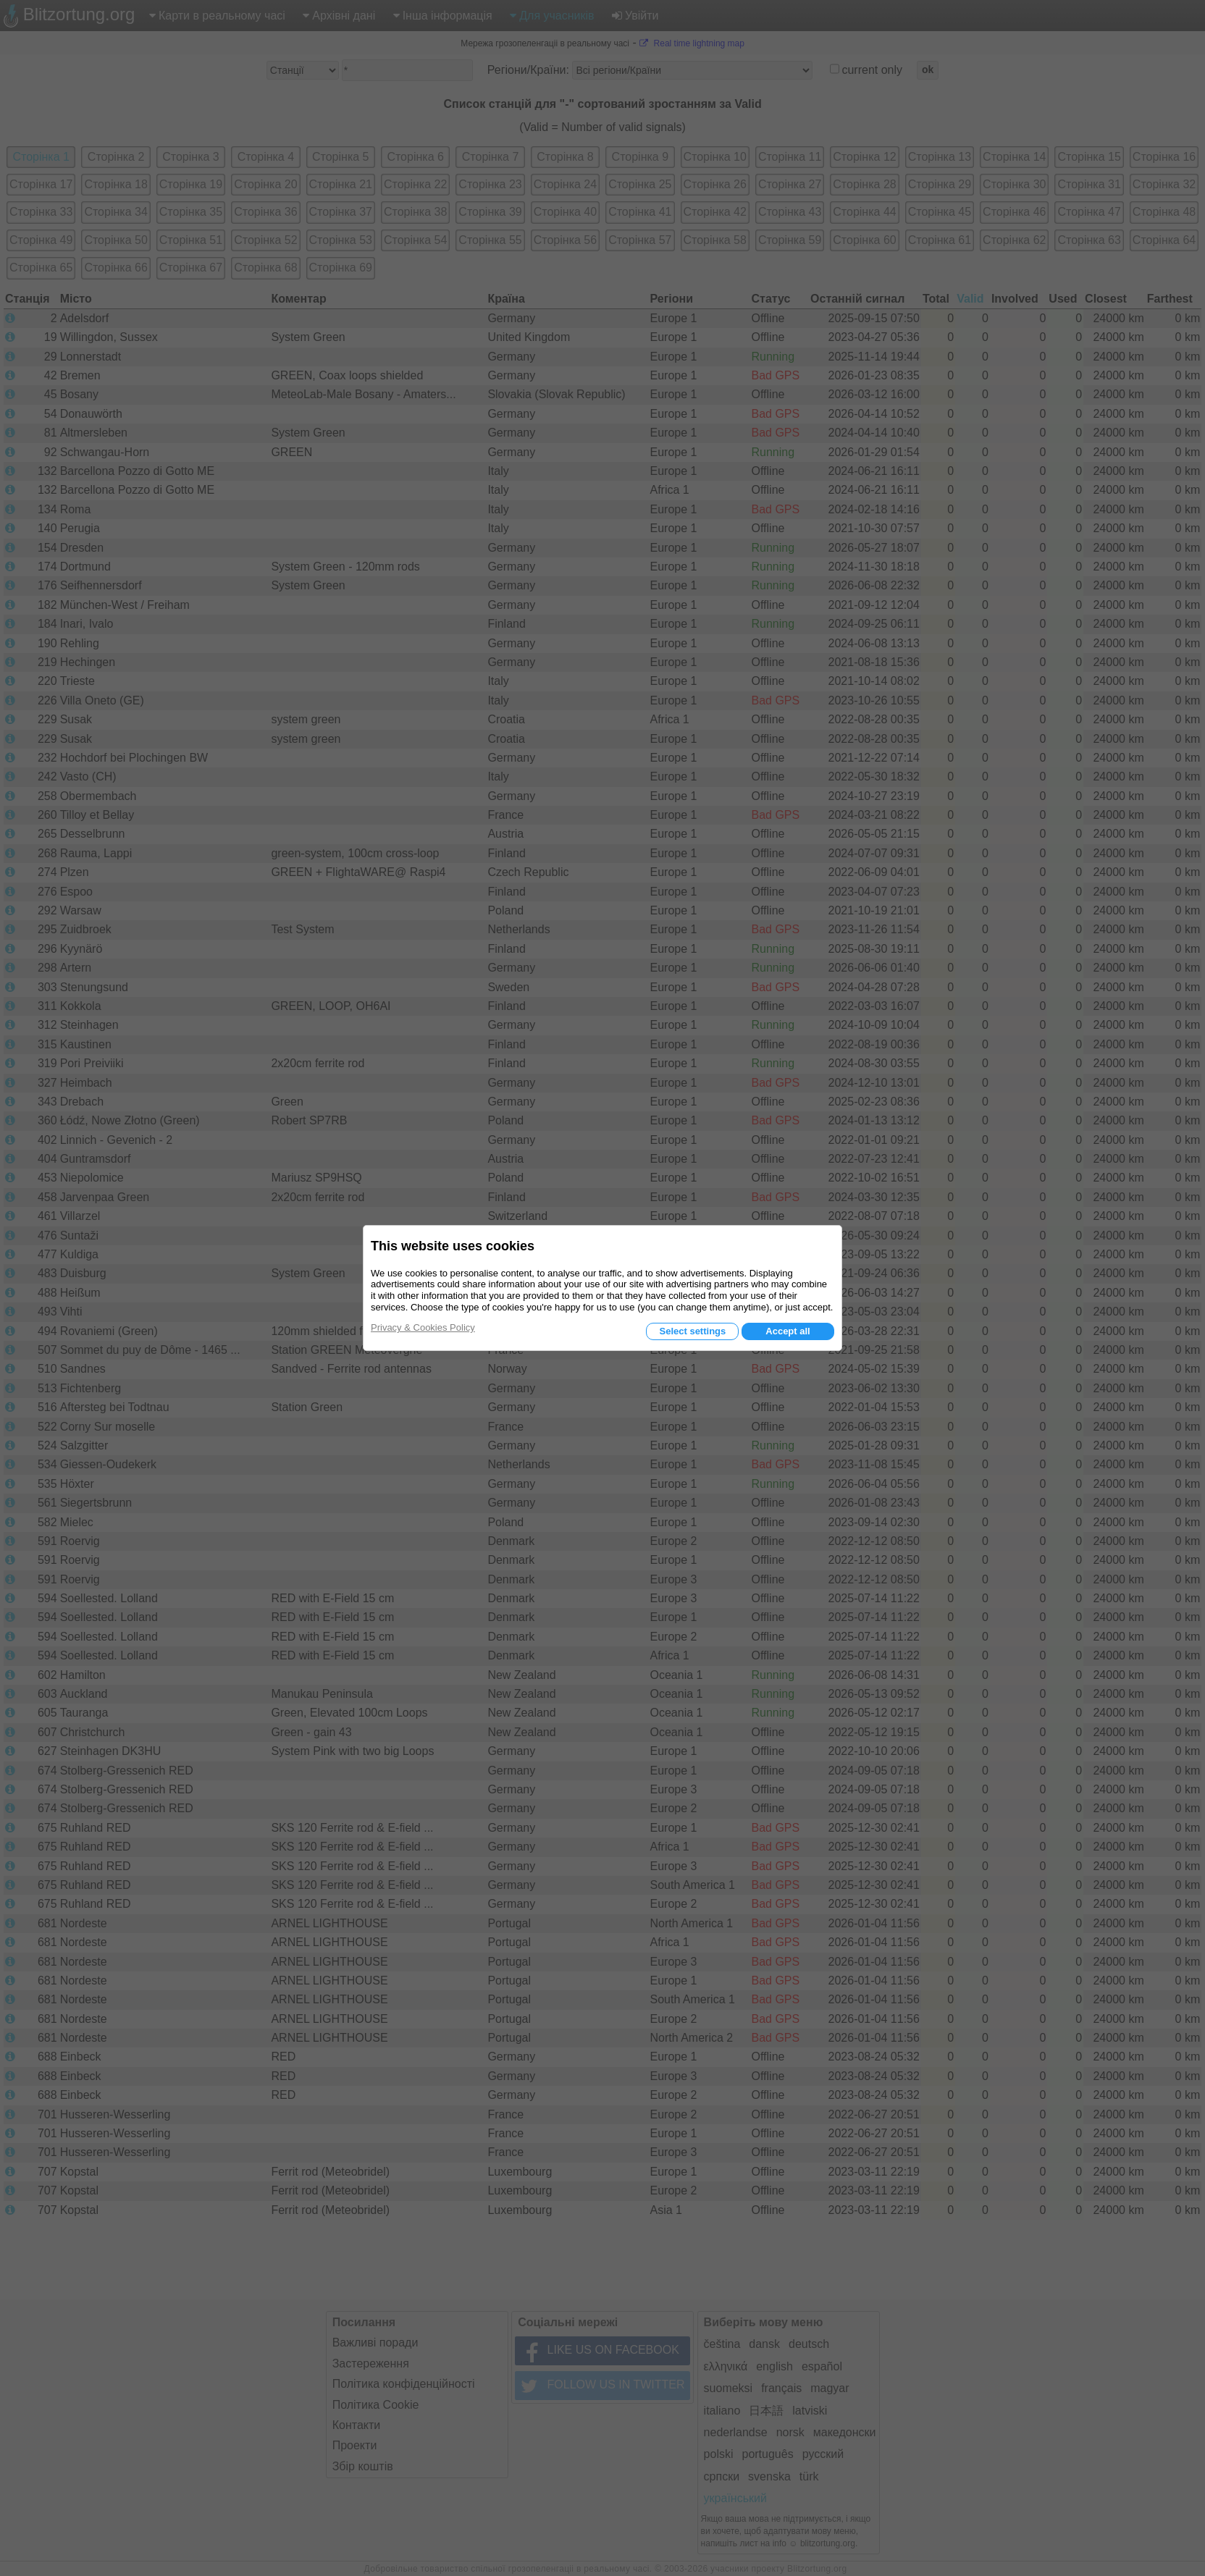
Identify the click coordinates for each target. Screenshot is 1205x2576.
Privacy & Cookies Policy (423, 1327)
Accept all (787, 1331)
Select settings (692, 1331)
